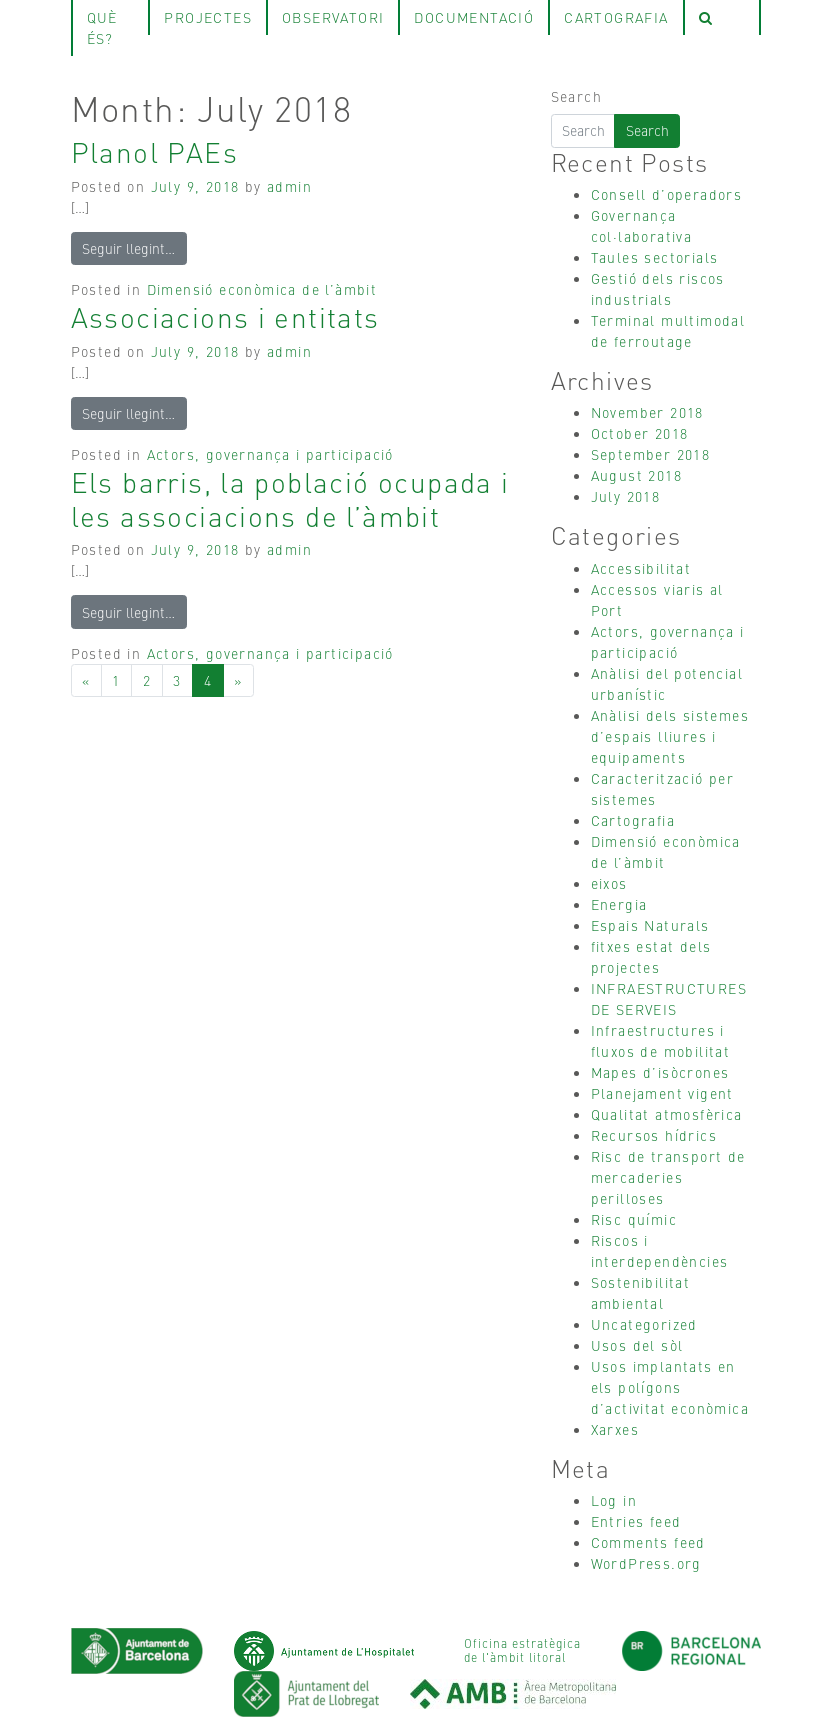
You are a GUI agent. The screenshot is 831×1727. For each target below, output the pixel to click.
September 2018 (651, 454)
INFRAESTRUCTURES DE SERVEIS (669, 998)
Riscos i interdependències (660, 1250)
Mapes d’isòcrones (660, 1072)
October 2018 (640, 433)
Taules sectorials (655, 257)
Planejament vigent (662, 1093)
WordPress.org (646, 1563)
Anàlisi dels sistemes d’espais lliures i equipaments (670, 736)
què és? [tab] (102, 27)
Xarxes (615, 1429)
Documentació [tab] (474, 17)
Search (576, 96)
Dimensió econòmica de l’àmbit (262, 289)
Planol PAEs (154, 151)
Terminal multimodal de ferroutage (668, 330)
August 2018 (636, 475)
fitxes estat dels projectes (651, 956)
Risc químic (634, 1219)
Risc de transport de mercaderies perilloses (668, 1177)
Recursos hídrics (654, 1135)
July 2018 (626, 496)
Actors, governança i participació (270, 454)
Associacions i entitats (225, 316)
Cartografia (633, 820)
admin (289, 186)
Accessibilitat (641, 568)
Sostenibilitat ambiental (641, 1292)
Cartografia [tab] (616, 17)
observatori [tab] (333, 17)
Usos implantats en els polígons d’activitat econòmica (670, 1387)
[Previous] (86, 681)
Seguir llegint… (128, 248)
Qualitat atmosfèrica (667, 1114)
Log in (614, 1500)
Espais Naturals (650, 925)
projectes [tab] (208, 17)
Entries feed (636, 1521)
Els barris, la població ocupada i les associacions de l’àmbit (290, 498)
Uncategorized (644, 1324)
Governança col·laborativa (642, 225)
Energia (619, 904)
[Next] (238, 681)
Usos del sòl (637, 1345)
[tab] (722, 17)
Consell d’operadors (667, 194)
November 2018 (647, 412)
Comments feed (648, 1542)
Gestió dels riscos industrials (658, 288)
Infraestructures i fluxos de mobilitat (661, 1040)
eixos (609, 883)
